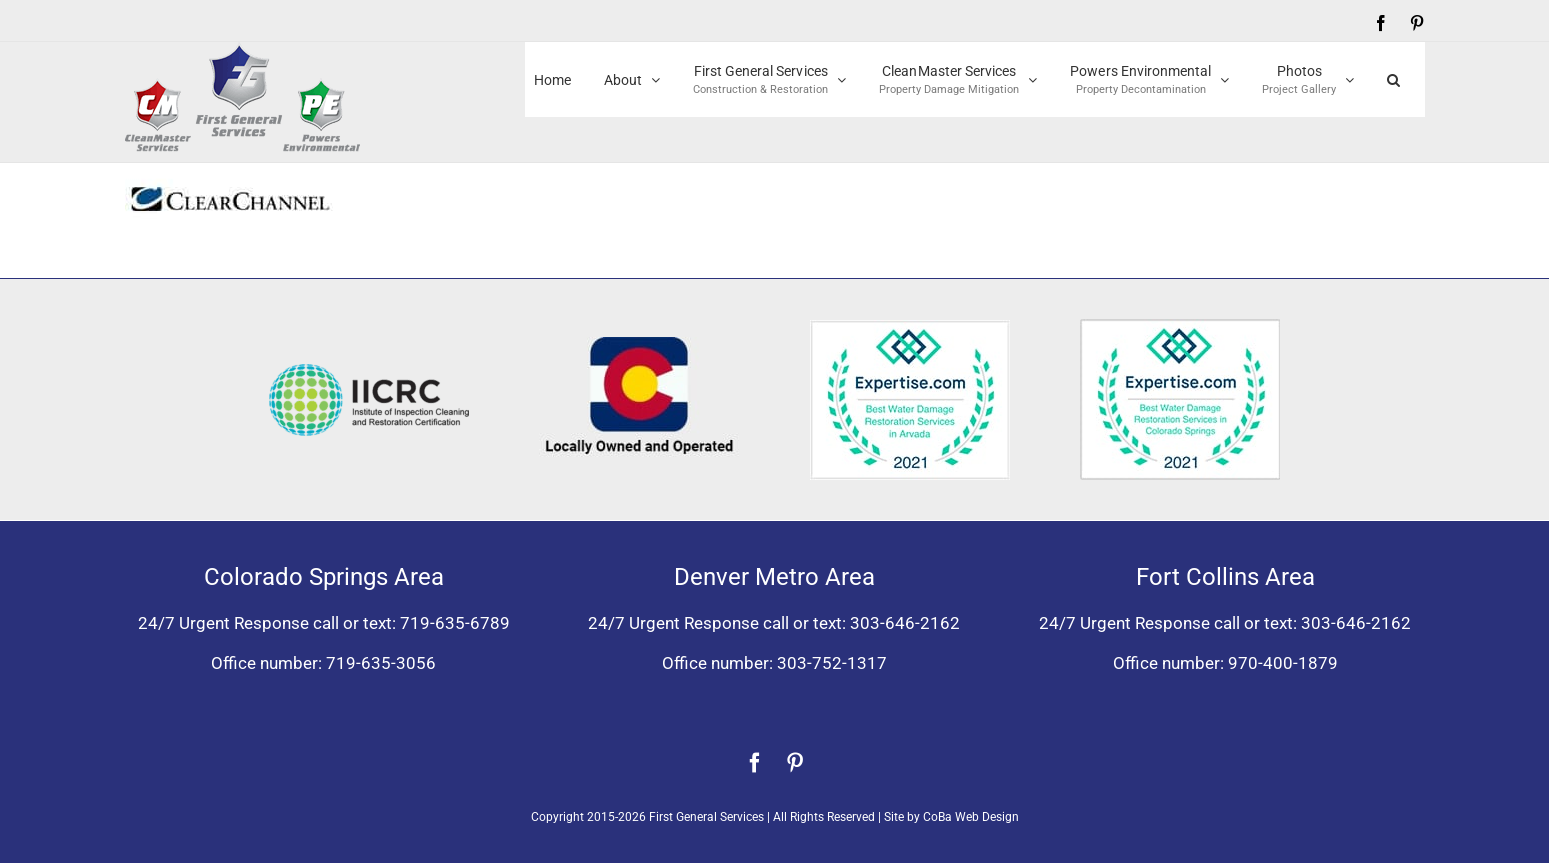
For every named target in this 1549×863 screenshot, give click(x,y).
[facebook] (755, 763)
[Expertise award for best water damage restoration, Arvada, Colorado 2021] (910, 328)
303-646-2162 (905, 623)
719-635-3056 (381, 663)
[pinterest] (795, 763)
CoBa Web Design (971, 817)
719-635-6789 (455, 623)
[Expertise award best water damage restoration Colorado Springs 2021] (1180, 327)
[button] (1393, 79)
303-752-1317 (832, 663)
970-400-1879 (1283, 663)
